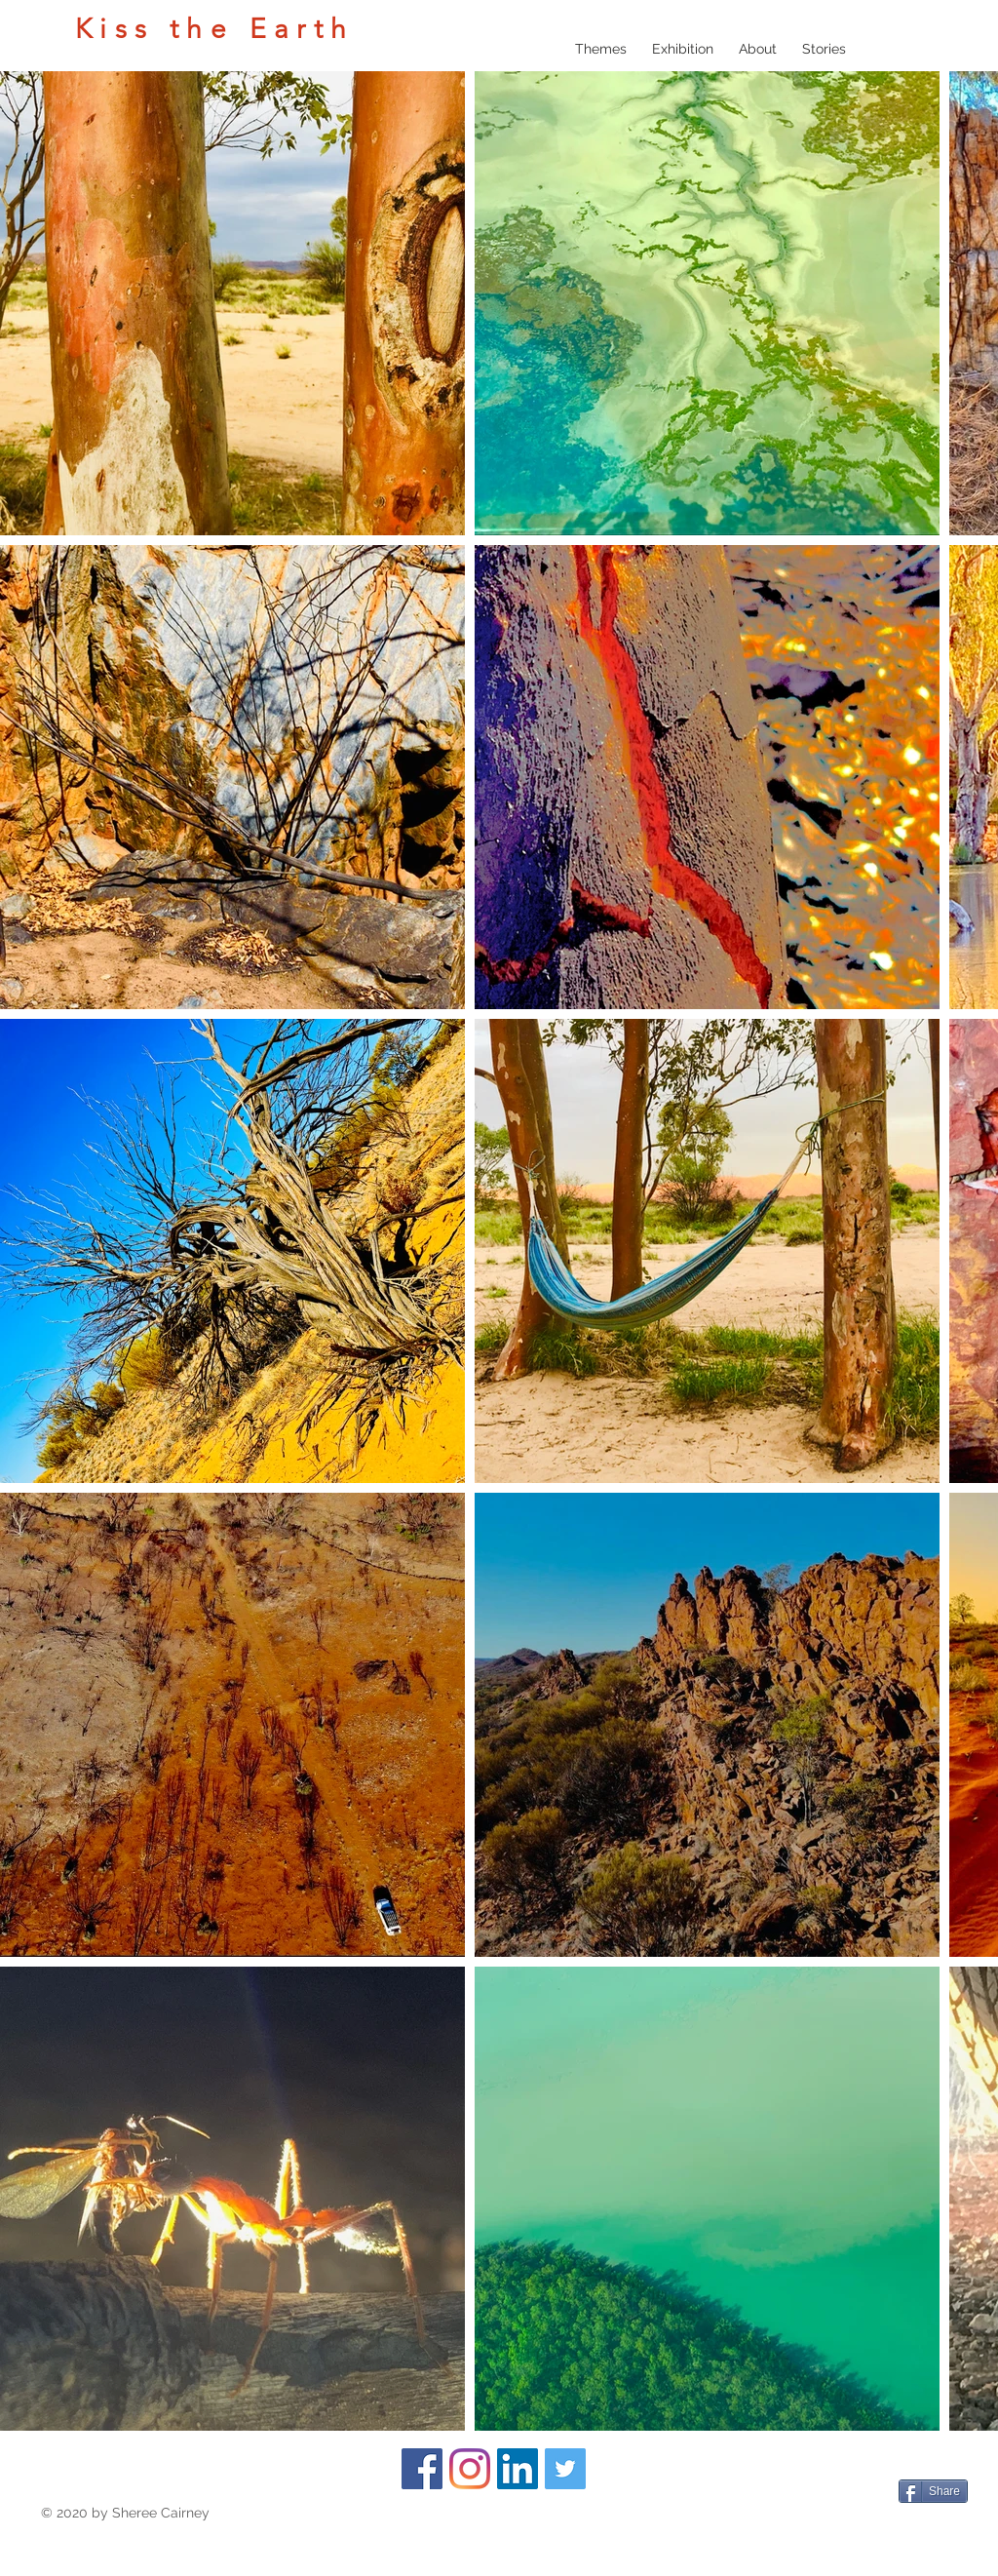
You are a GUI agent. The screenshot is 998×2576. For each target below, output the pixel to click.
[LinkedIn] (517, 2468)
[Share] (933, 2491)
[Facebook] (422, 2468)
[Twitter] (565, 2468)
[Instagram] (469, 2468)
